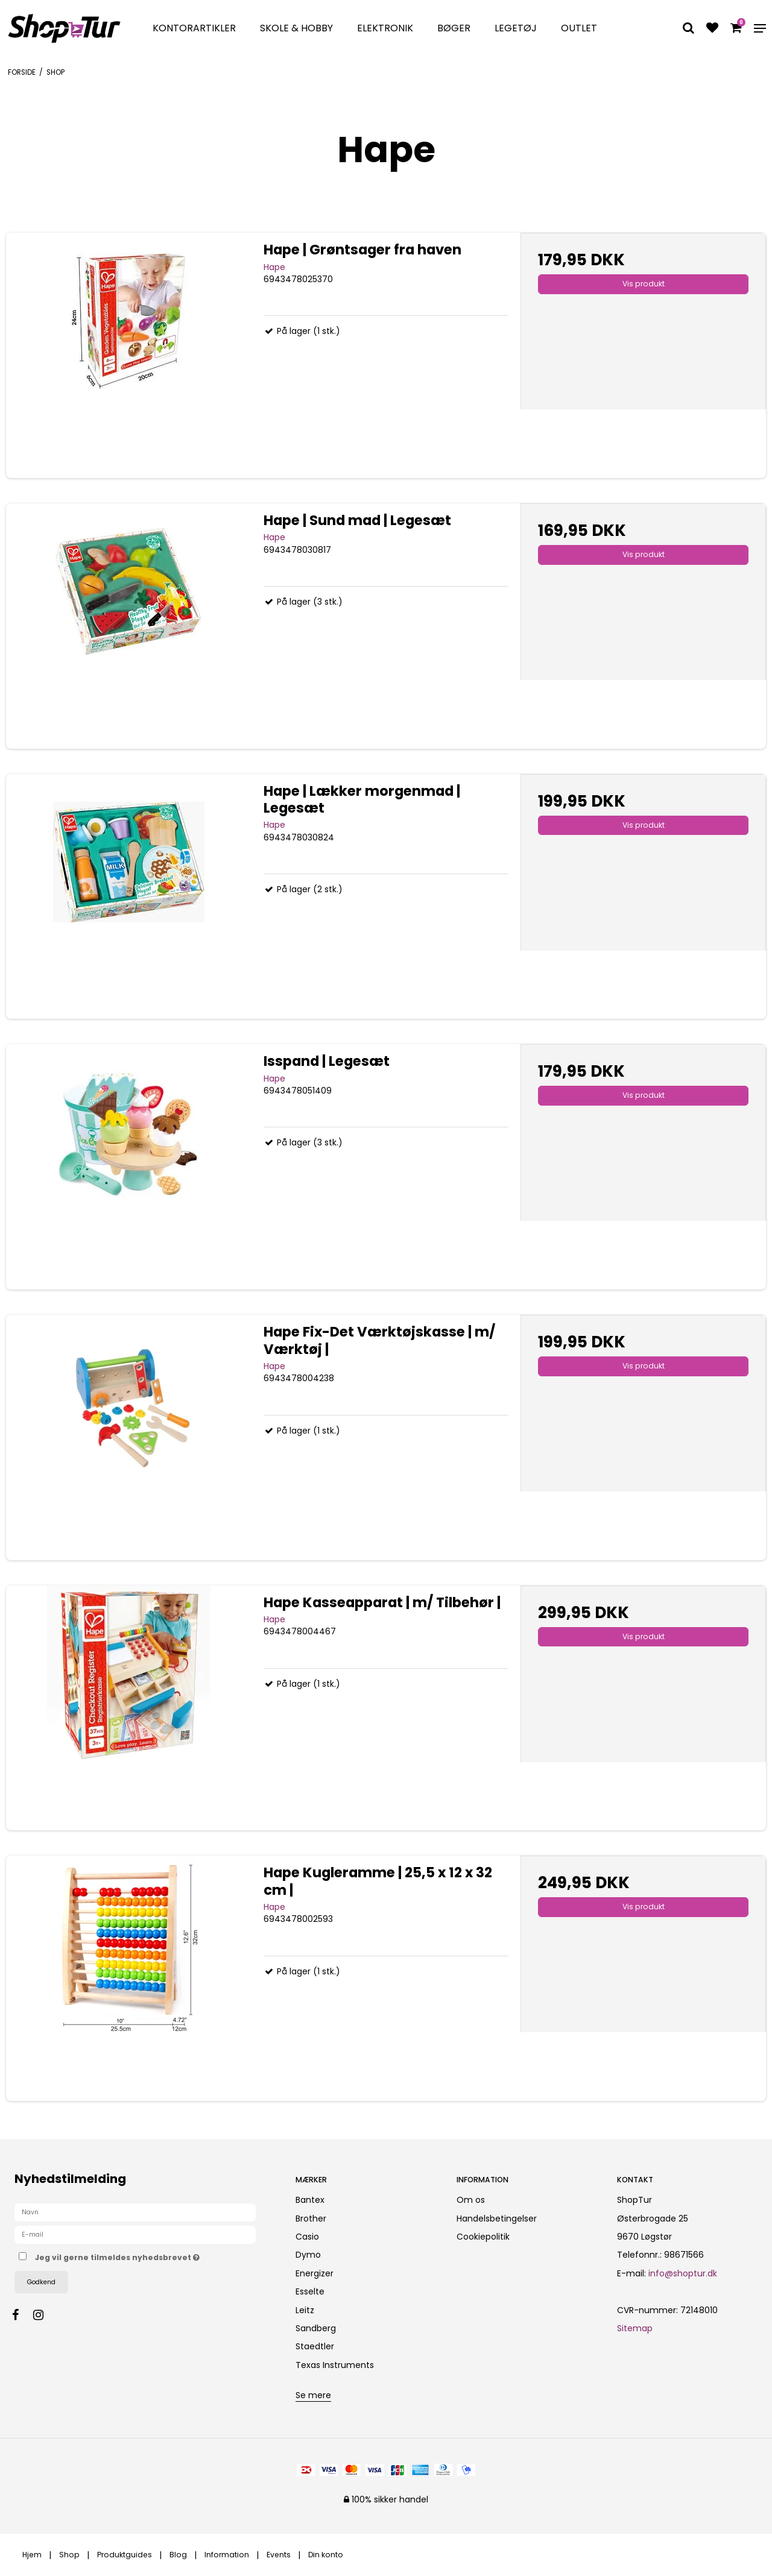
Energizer (315, 2273)
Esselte (310, 2291)
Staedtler (315, 2346)
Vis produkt (643, 284)
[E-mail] (135, 2234)
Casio (307, 2237)
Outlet (579, 28)
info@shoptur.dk (682, 2273)
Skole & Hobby (296, 28)
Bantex (310, 2200)
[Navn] (135, 2212)
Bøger (453, 28)
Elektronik (385, 28)
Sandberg (316, 2328)
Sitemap (635, 2328)
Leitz (305, 2310)
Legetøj (516, 28)
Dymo (308, 2255)
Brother (311, 2218)
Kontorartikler (194, 28)
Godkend (41, 2282)
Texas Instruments (335, 2365)
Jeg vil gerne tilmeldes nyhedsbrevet (155, 2255)
